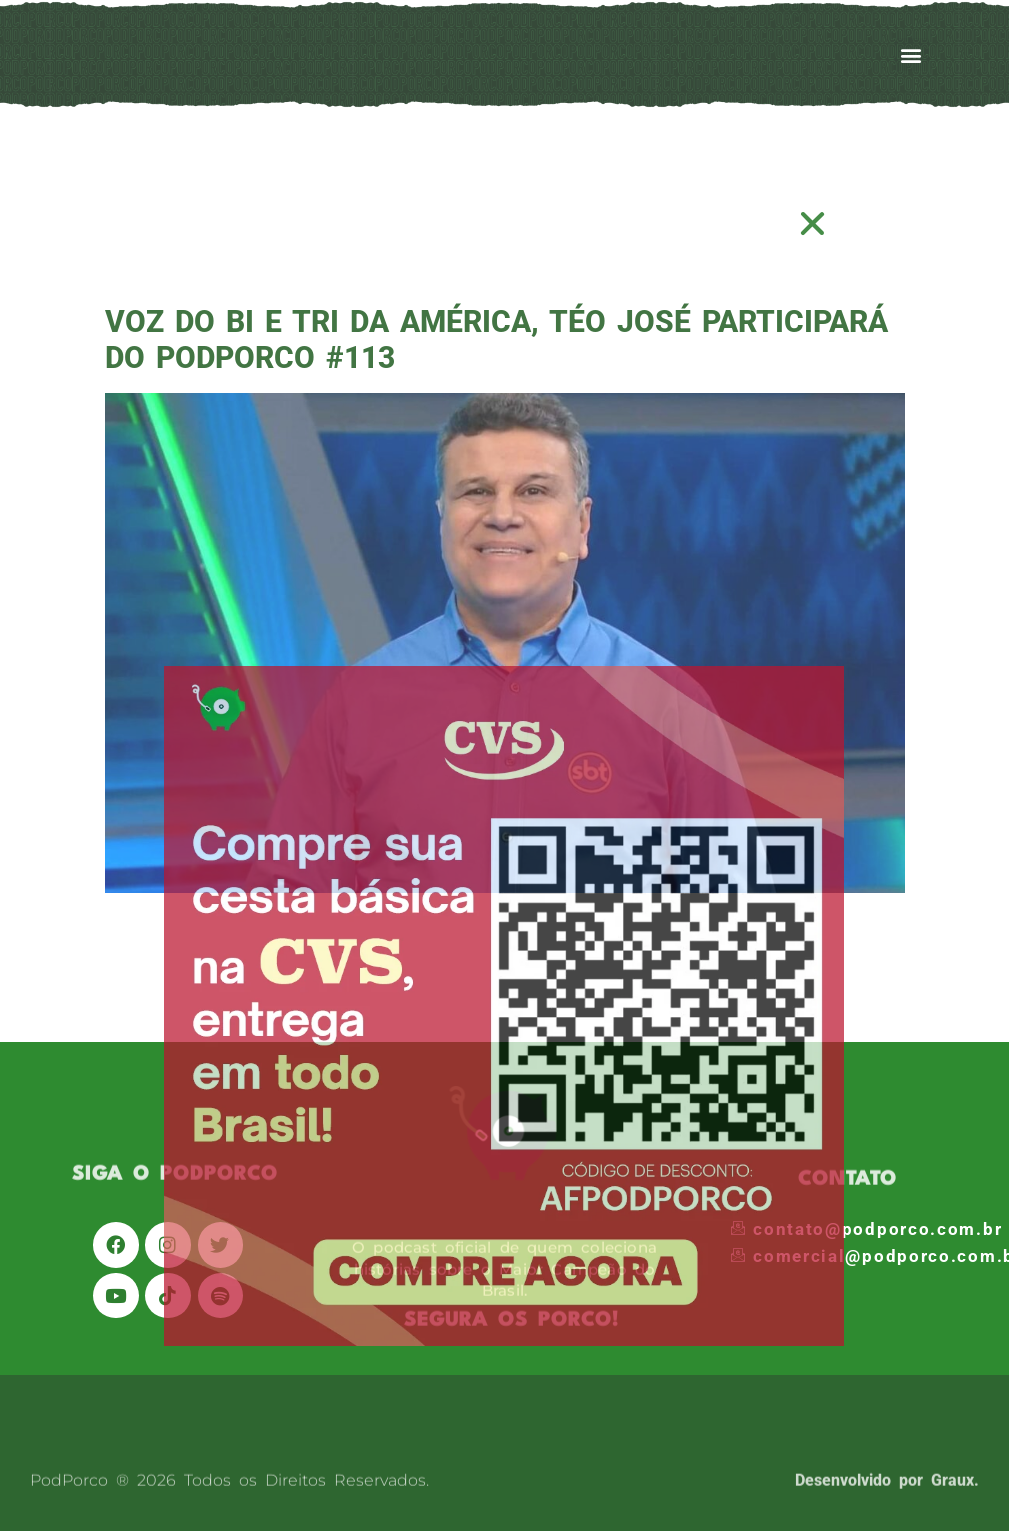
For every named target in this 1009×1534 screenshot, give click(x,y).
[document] (504, 767)
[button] (813, 223)
